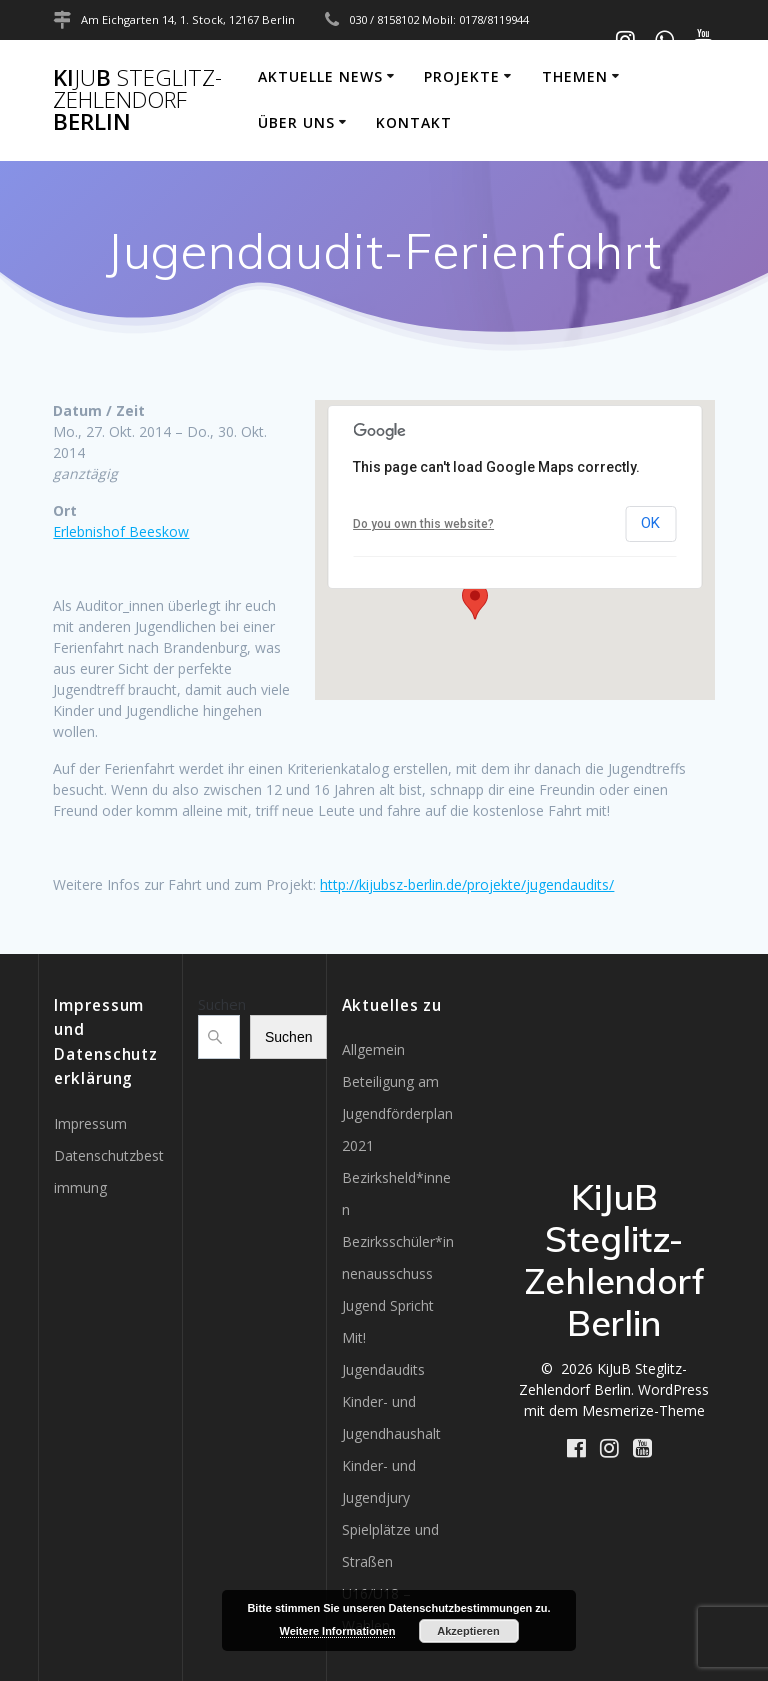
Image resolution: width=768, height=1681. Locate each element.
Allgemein (373, 1049)
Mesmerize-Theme (643, 1410)
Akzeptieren (468, 1631)
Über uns (296, 122)
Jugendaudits (383, 1369)
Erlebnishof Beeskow (121, 531)
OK (650, 523)
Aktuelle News (320, 76)
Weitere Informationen (338, 1631)
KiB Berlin (137, 100)
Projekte (462, 76)
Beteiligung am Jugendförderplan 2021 (397, 1113)
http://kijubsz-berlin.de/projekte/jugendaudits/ (467, 884)
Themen (575, 76)
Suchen (222, 1004)
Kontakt (414, 122)
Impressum (90, 1123)
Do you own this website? (423, 524)
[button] (475, 601)
